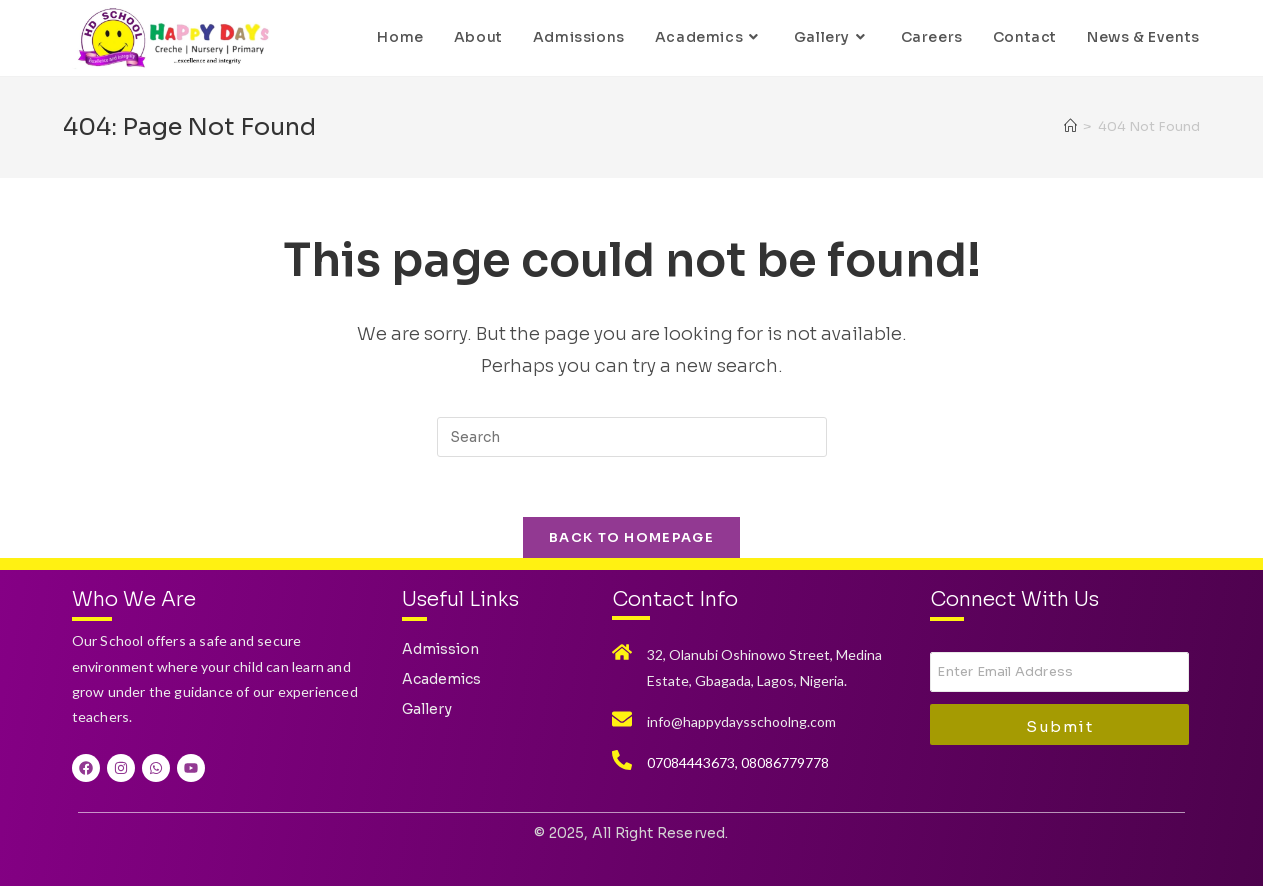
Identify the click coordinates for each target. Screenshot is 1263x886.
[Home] (1070, 126)
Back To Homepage (631, 537)
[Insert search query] (632, 437)
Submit (1059, 726)
